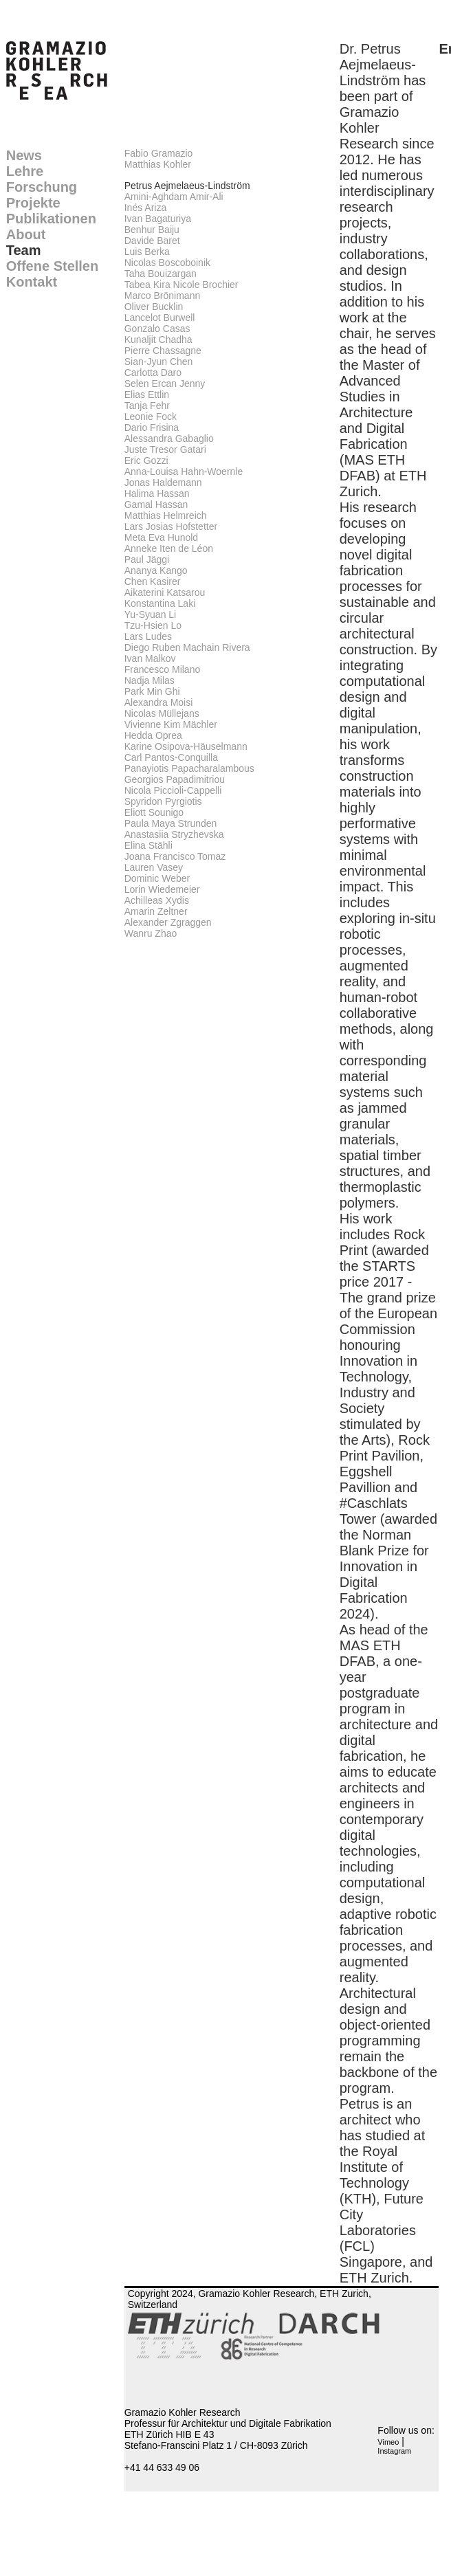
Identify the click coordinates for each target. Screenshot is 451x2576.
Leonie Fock (150, 416)
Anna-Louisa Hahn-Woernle (183, 471)
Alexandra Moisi (158, 702)
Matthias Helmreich (165, 515)
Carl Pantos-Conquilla (171, 757)
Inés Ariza (145, 207)
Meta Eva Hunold (161, 537)
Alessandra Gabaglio (169, 438)
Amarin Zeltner (156, 911)
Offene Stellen (52, 266)
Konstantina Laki (160, 603)
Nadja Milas (149, 680)
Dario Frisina (151, 427)
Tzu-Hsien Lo (153, 625)
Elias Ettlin (146, 394)
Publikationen (51, 218)
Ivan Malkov (150, 658)
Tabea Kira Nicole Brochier (181, 284)
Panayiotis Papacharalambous (189, 768)
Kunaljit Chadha (158, 339)
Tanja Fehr (147, 405)
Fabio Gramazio (158, 153)
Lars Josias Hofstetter (170, 526)
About (26, 234)
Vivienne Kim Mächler (170, 724)
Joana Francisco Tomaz (175, 856)
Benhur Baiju (151, 229)
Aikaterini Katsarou (165, 592)
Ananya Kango (156, 570)
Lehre (24, 171)
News (24, 155)
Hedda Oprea (153, 735)
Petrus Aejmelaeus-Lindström (187, 185)
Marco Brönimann (162, 295)
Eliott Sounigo (154, 812)
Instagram (394, 2451)
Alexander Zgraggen (168, 922)
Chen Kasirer (152, 581)
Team (23, 250)
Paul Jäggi (146, 559)
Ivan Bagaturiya (157, 218)
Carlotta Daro (153, 372)
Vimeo (388, 2442)
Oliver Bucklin (154, 306)
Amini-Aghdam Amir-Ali (173, 196)
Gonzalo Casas (157, 328)
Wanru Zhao (150, 933)
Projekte (33, 202)
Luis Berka (147, 251)
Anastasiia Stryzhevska (174, 834)
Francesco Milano (162, 669)
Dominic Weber (157, 878)
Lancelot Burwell (159, 317)
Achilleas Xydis (156, 900)
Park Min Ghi (152, 691)
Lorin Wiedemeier (162, 889)
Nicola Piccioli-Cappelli (173, 790)
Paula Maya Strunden (170, 823)
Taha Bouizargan (160, 273)
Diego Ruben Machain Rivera (187, 647)
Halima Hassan (157, 493)
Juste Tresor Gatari (165, 449)
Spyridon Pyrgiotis (163, 801)
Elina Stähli (148, 845)
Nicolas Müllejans (161, 713)
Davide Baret (152, 240)
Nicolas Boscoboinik (167, 262)
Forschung (41, 187)
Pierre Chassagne (162, 350)
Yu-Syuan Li (150, 614)
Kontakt (31, 281)
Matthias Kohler (157, 164)
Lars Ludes (148, 636)
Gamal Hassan (156, 504)
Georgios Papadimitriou (174, 779)
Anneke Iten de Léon (168, 548)
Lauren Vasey (153, 867)
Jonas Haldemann (163, 482)
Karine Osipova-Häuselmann (186, 746)
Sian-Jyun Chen (158, 361)
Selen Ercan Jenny (165, 383)
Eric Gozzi (146, 460)
